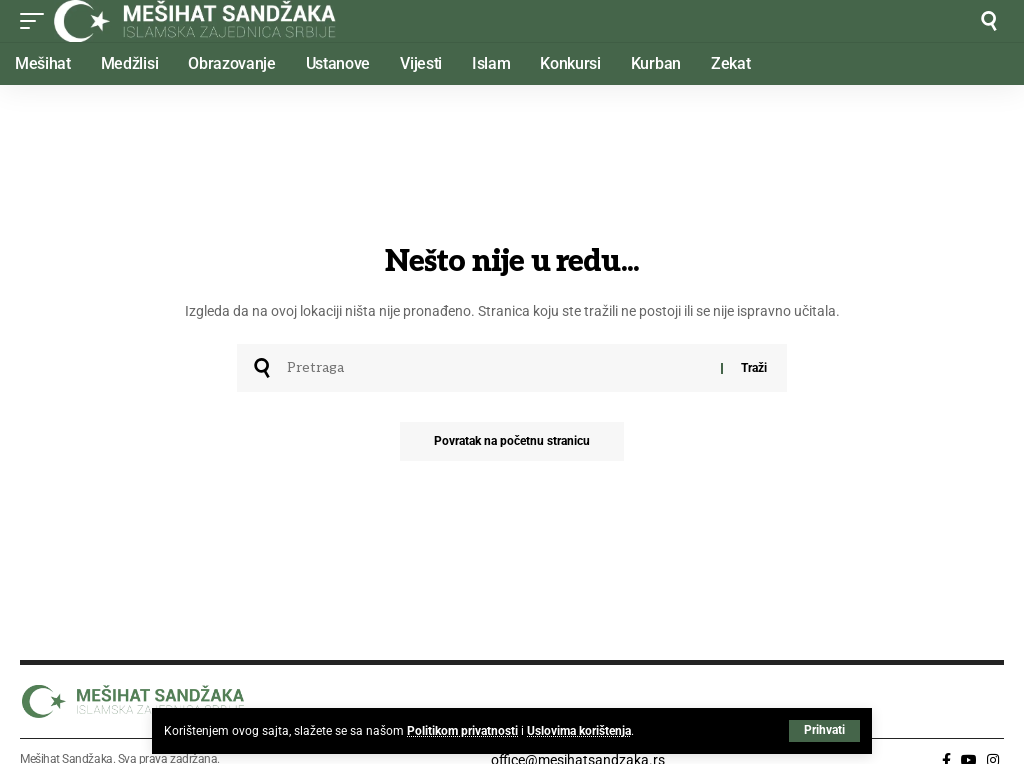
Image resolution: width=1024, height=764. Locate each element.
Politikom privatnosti (462, 731)
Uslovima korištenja (579, 731)
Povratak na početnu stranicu (512, 442)
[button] (824, 731)
